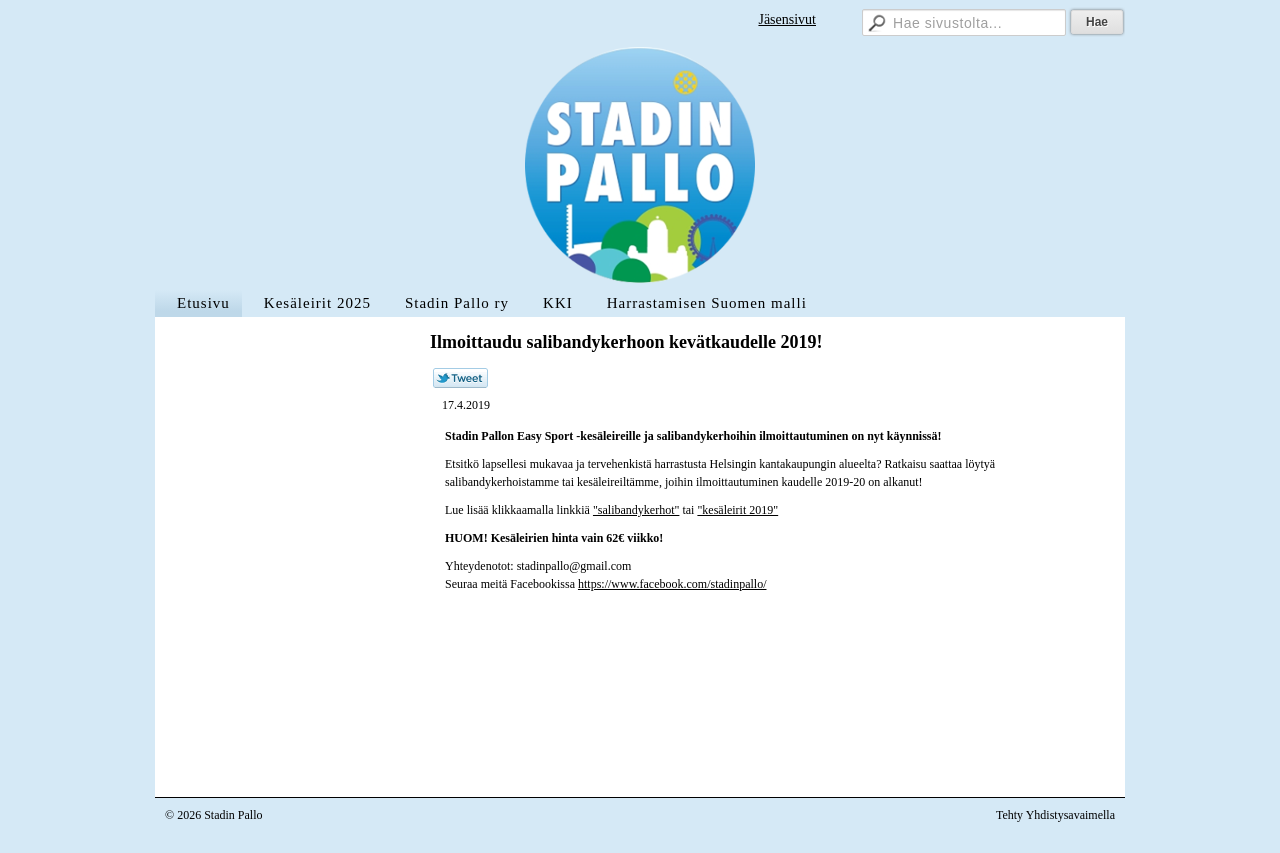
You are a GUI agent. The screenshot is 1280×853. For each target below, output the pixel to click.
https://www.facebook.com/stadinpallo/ (672, 584)
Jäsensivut (787, 19)
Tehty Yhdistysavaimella (1055, 815)
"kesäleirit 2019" (737, 510)
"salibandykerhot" (636, 510)
